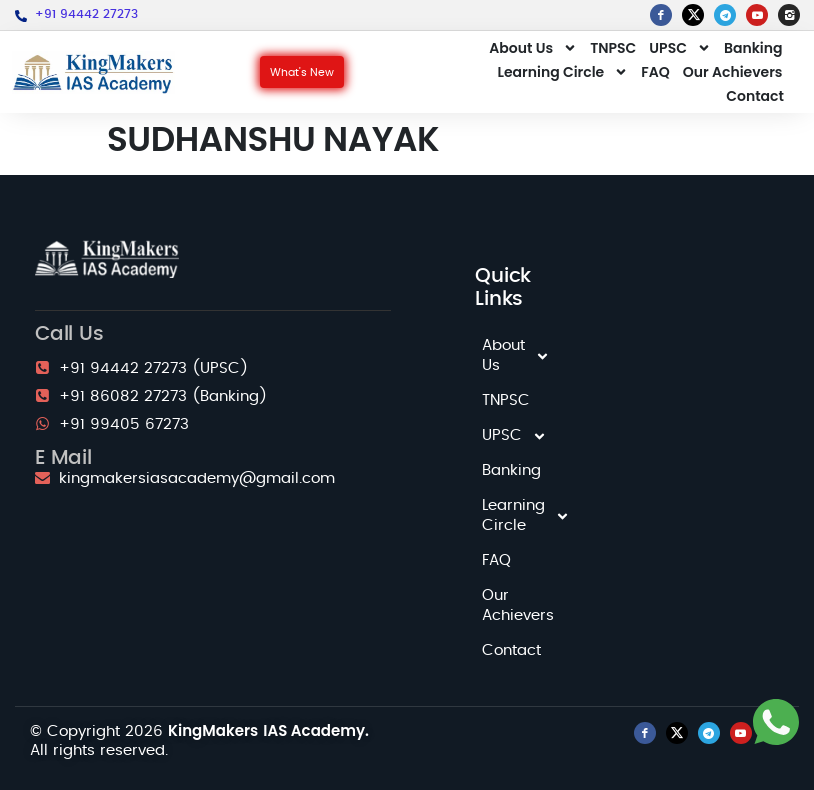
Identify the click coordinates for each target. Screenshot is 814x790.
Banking (753, 48)
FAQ (655, 72)
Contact (755, 96)
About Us (533, 48)
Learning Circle (563, 72)
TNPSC (613, 48)
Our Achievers (733, 72)
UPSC (680, 48)
